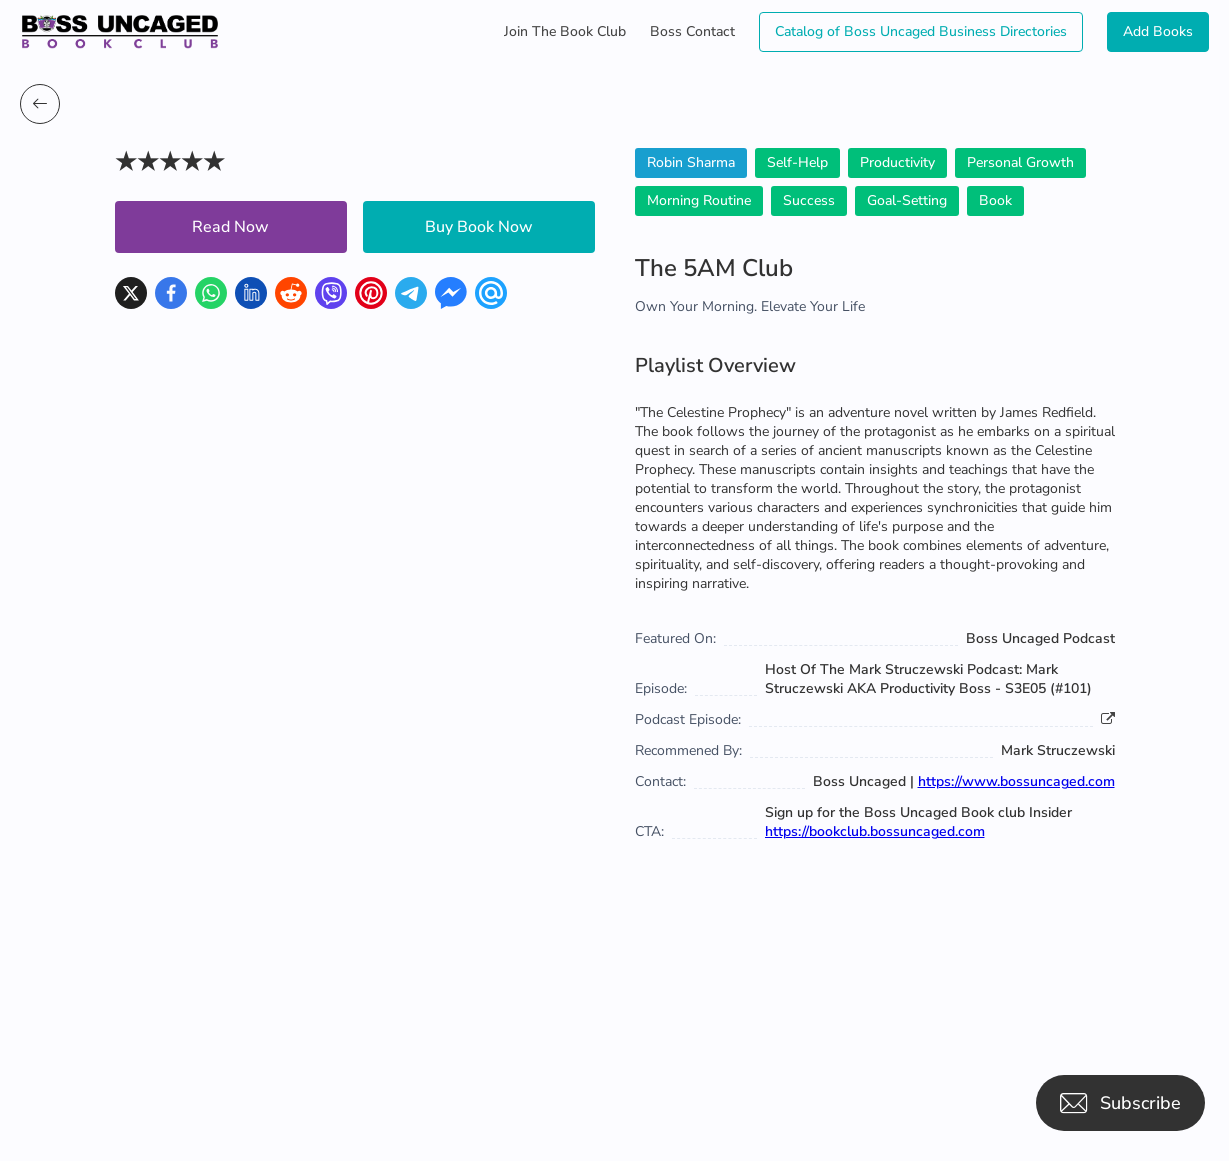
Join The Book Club (565, 31)
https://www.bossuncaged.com (1016, 781)
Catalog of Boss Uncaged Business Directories (921, 31)
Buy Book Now (479, 227)
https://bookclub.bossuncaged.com (875, 831)
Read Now (230, 227)
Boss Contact (692, 31)
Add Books (1158, 31)
